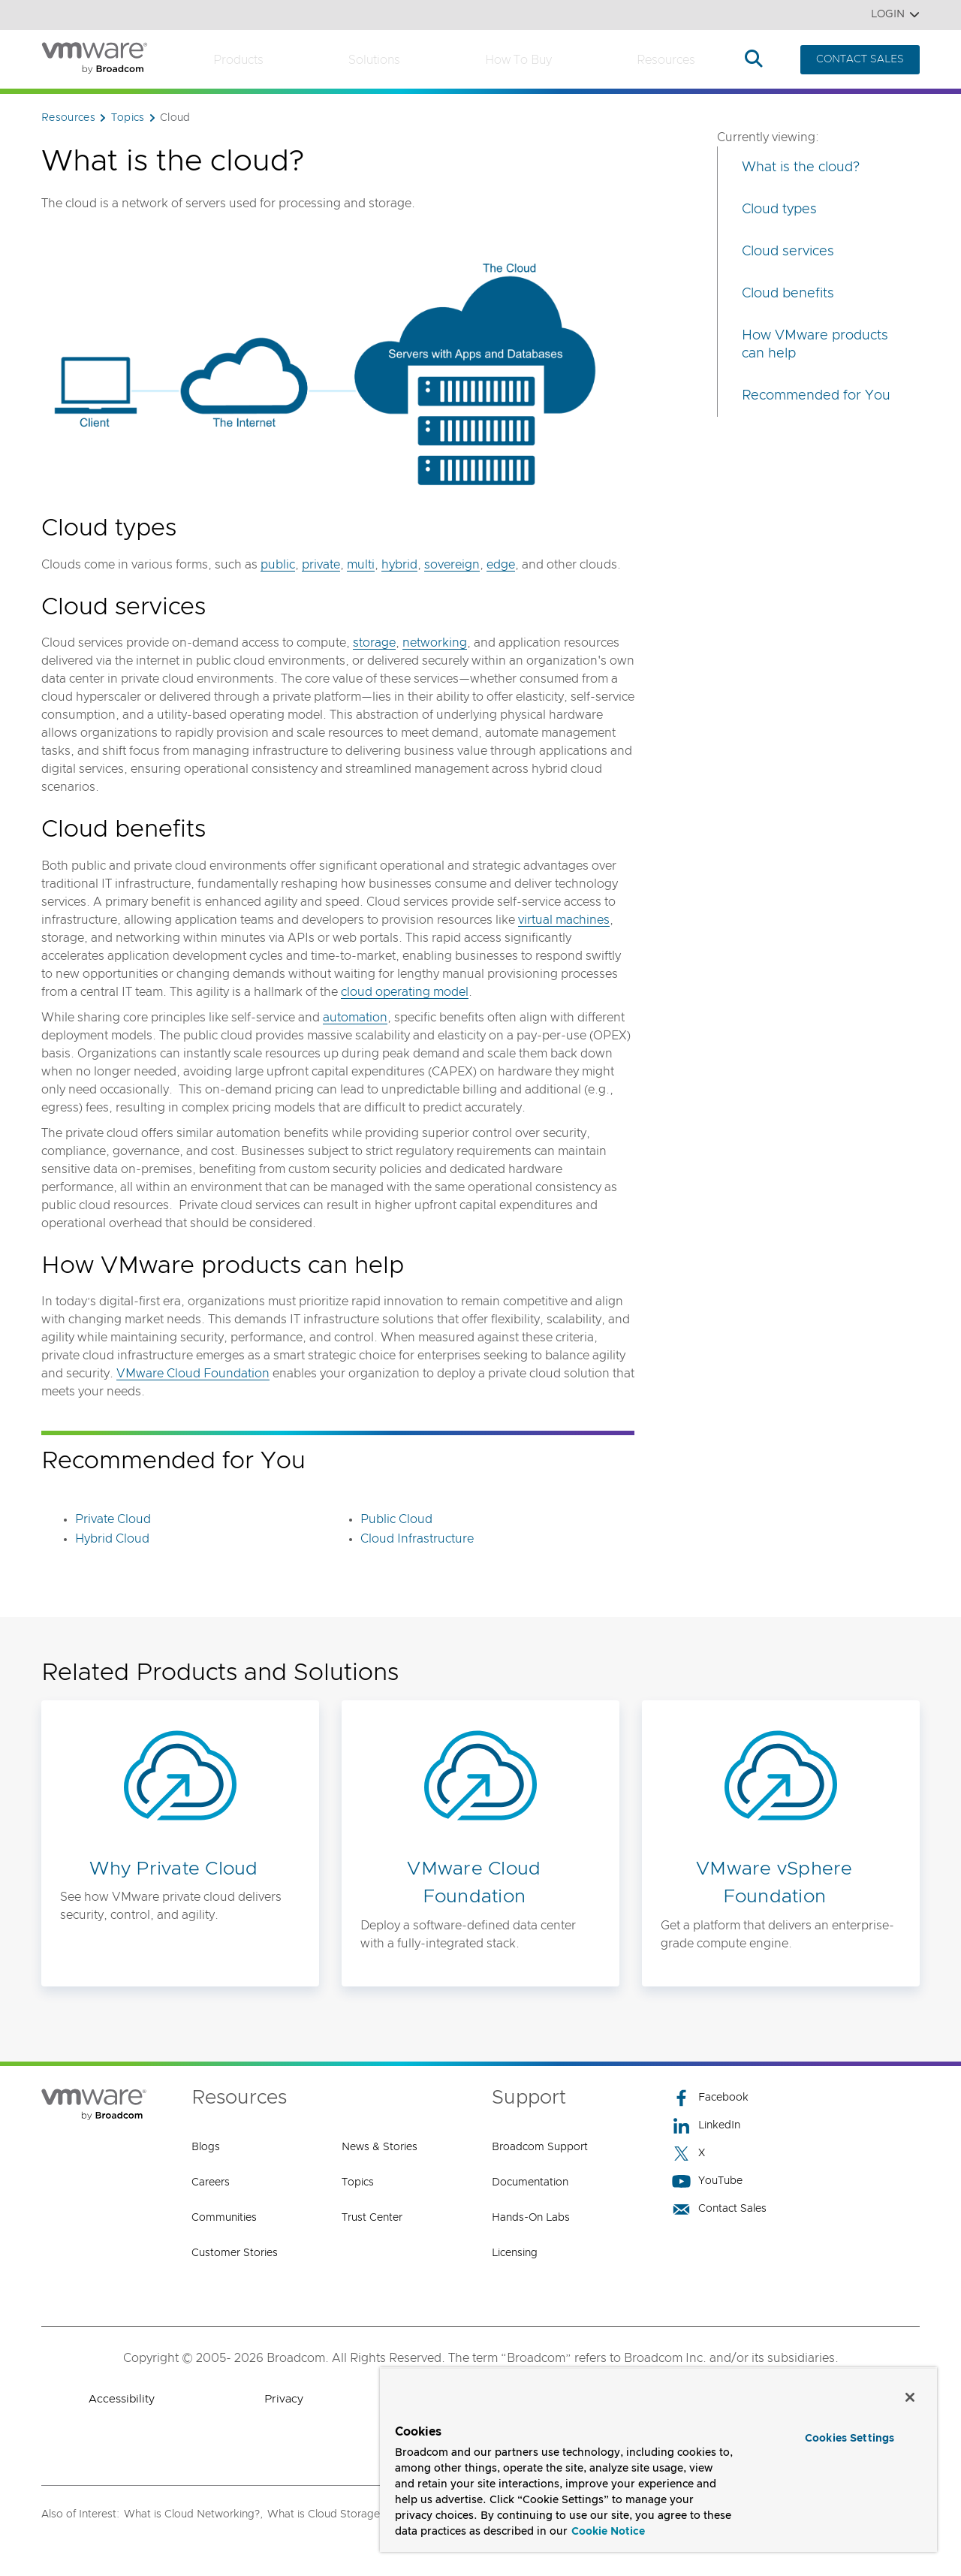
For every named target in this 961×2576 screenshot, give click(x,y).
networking (434, 643)
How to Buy (518, 60)
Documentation (530, 2182)
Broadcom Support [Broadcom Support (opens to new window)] (540, 2147)
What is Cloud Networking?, (193, 2514)
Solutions (374, 60)
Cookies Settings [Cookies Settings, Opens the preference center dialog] (849, 2438)
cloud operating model (404, 992)
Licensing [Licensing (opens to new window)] (515, 2253)
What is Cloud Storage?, (327, 2514)
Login (895, 14)
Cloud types (779, 209)
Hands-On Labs (531, 2218)
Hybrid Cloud (112, 1539)
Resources (666, 60)
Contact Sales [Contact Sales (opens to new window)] (719, 2209)
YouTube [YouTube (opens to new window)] (707, 2181)
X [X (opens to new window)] (688, 2153)
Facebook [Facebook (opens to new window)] (710, 2098)
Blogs (205, 2147)
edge (501, 565)
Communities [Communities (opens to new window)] (224, 2218)
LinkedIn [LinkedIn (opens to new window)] (706, 2125)
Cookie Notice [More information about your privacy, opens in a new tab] (608, 2531)
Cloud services (788, 251)
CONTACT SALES (860, 59)
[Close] (909, 2397)
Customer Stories (234, 2253)
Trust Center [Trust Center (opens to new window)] (372, 2218)
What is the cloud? (801, 167)
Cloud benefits (788, 293)
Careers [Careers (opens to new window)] (210, 2182)
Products (238, 60)
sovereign (452, 565)
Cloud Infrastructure (417, 1539)
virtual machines (564, 920)
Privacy (283, 2399)
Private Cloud (113, 1519)
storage (374, 643)
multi (361, 565)
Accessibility (122, 2399)
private (321, 565)
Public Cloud (396, 1519)
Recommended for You (816, 396)
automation (355, 1018)
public (278, 565)
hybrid (399, 565)
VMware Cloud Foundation (193, 1374)
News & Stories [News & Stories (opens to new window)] (379, 2147)
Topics (358, 2182)
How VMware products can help (815, 344)
